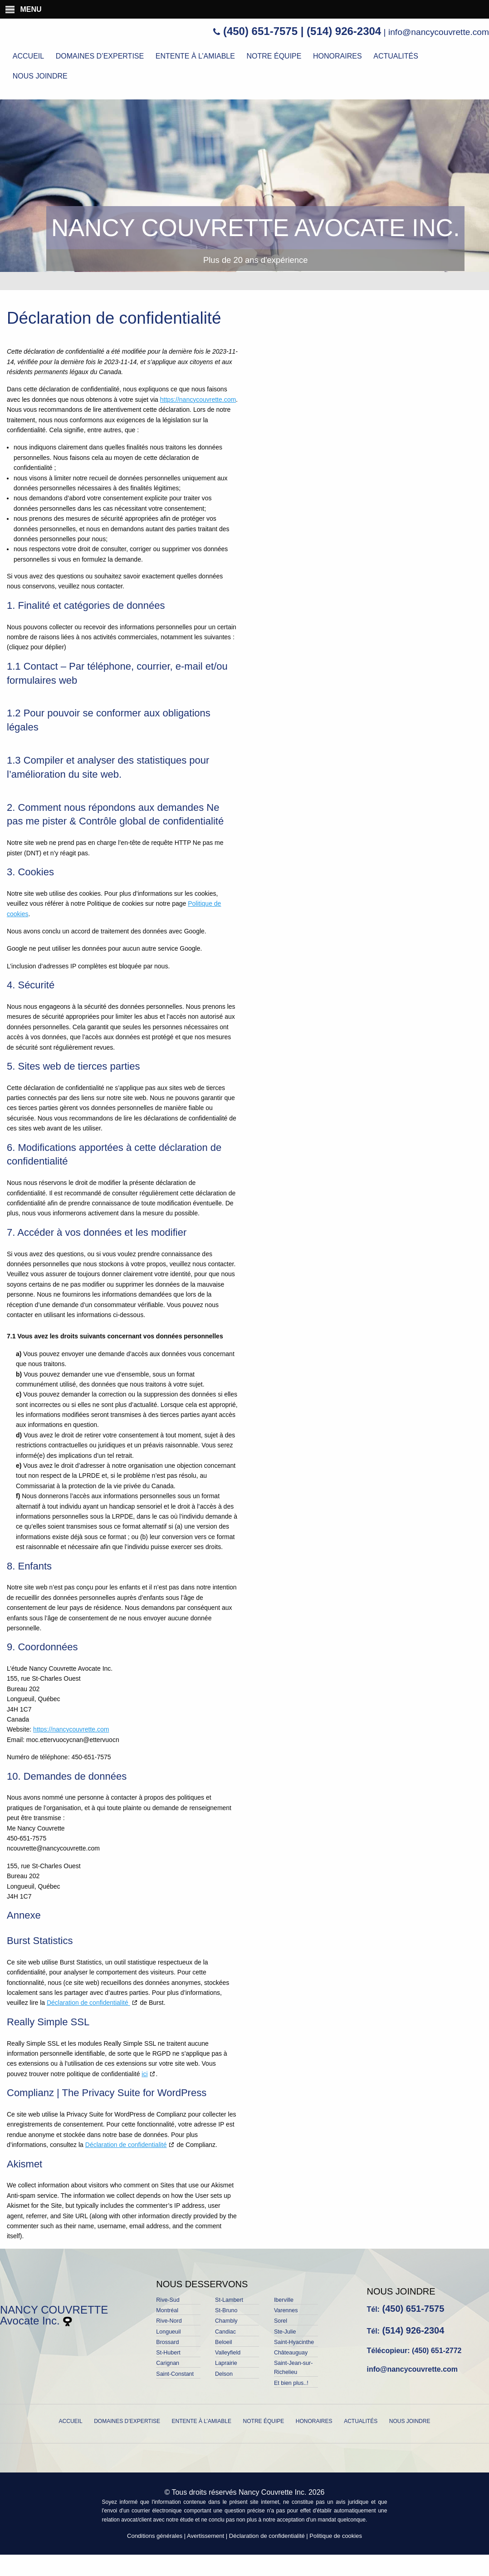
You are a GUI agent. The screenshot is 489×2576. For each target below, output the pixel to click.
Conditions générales (154, 2535)
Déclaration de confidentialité (88, 2002)
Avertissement (205, 2535)
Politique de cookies (335, 2535)
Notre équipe (274, 56)
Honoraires (337, 56)
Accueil (28, 56)
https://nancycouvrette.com (198, 399)
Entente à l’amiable (195, 56)
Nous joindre (40, 76)
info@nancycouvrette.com (438, 32)
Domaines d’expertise (100, 56)
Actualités (395, 56)
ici (144, 2074)
